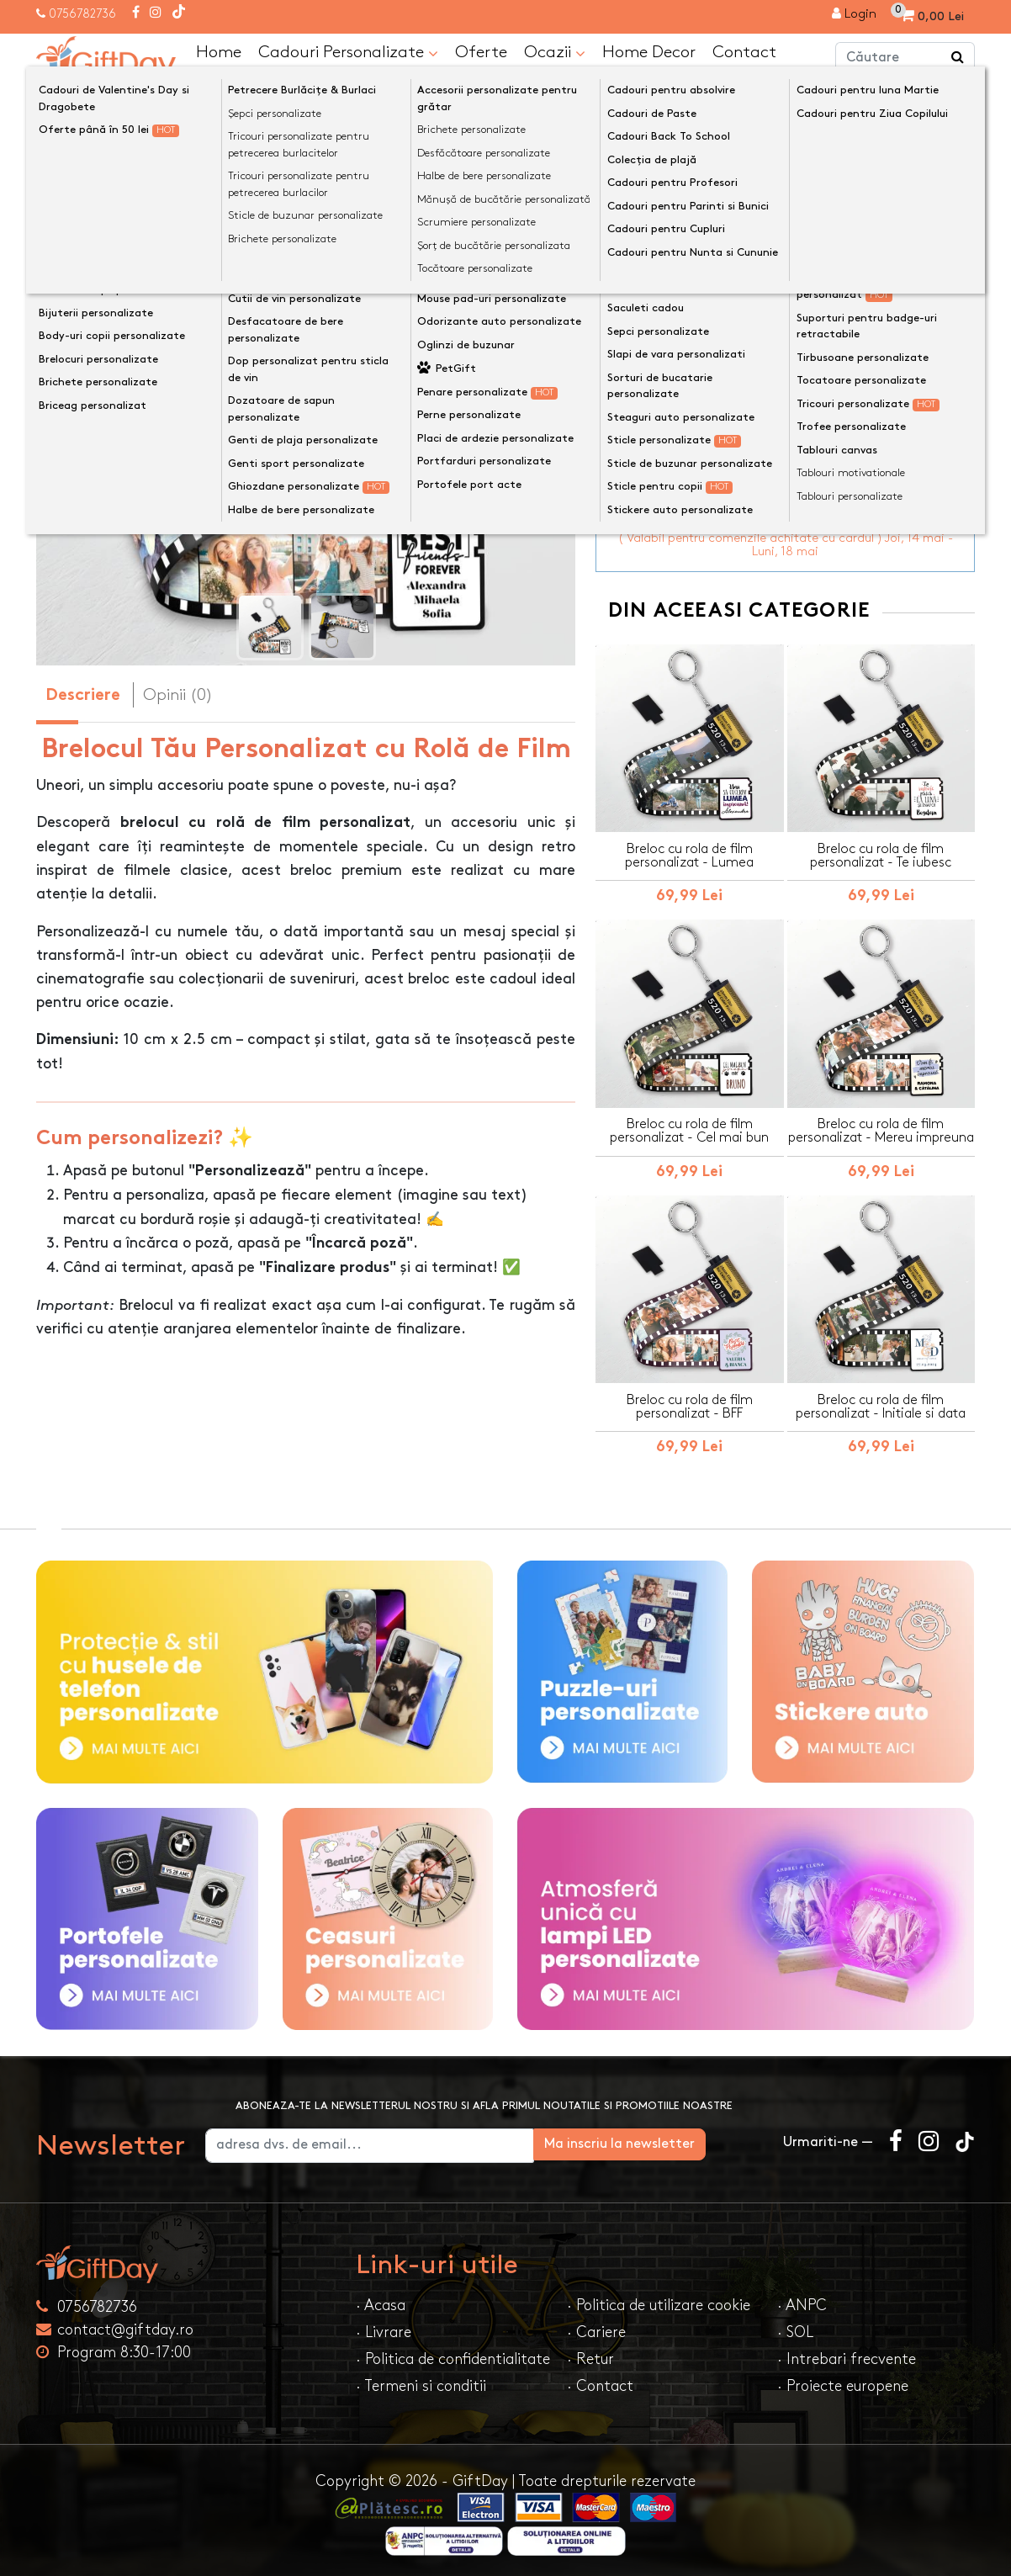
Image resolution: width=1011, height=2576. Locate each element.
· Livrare (383, 2327)
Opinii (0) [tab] (178, 694)
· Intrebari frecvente (846, 2354)
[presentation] (76, 398)
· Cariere (596, 2327)
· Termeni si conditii (421, 2381)
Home (218, 51)
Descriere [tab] (82, 695)
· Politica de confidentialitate (453, 2354)
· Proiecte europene (842, 2381)
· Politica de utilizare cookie (658, 2300)
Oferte (481, 51)
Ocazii (554, 52)
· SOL (795, 2327)
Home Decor (649, 51)
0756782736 (82, 13)
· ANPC (802, 2300)
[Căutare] (958, 57)
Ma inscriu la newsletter (676, 2139)
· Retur (590, 2354)
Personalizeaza (791, 308)
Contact (744, 51)
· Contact (600, 2381)
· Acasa (380, 2300)
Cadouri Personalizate (348, 52)
